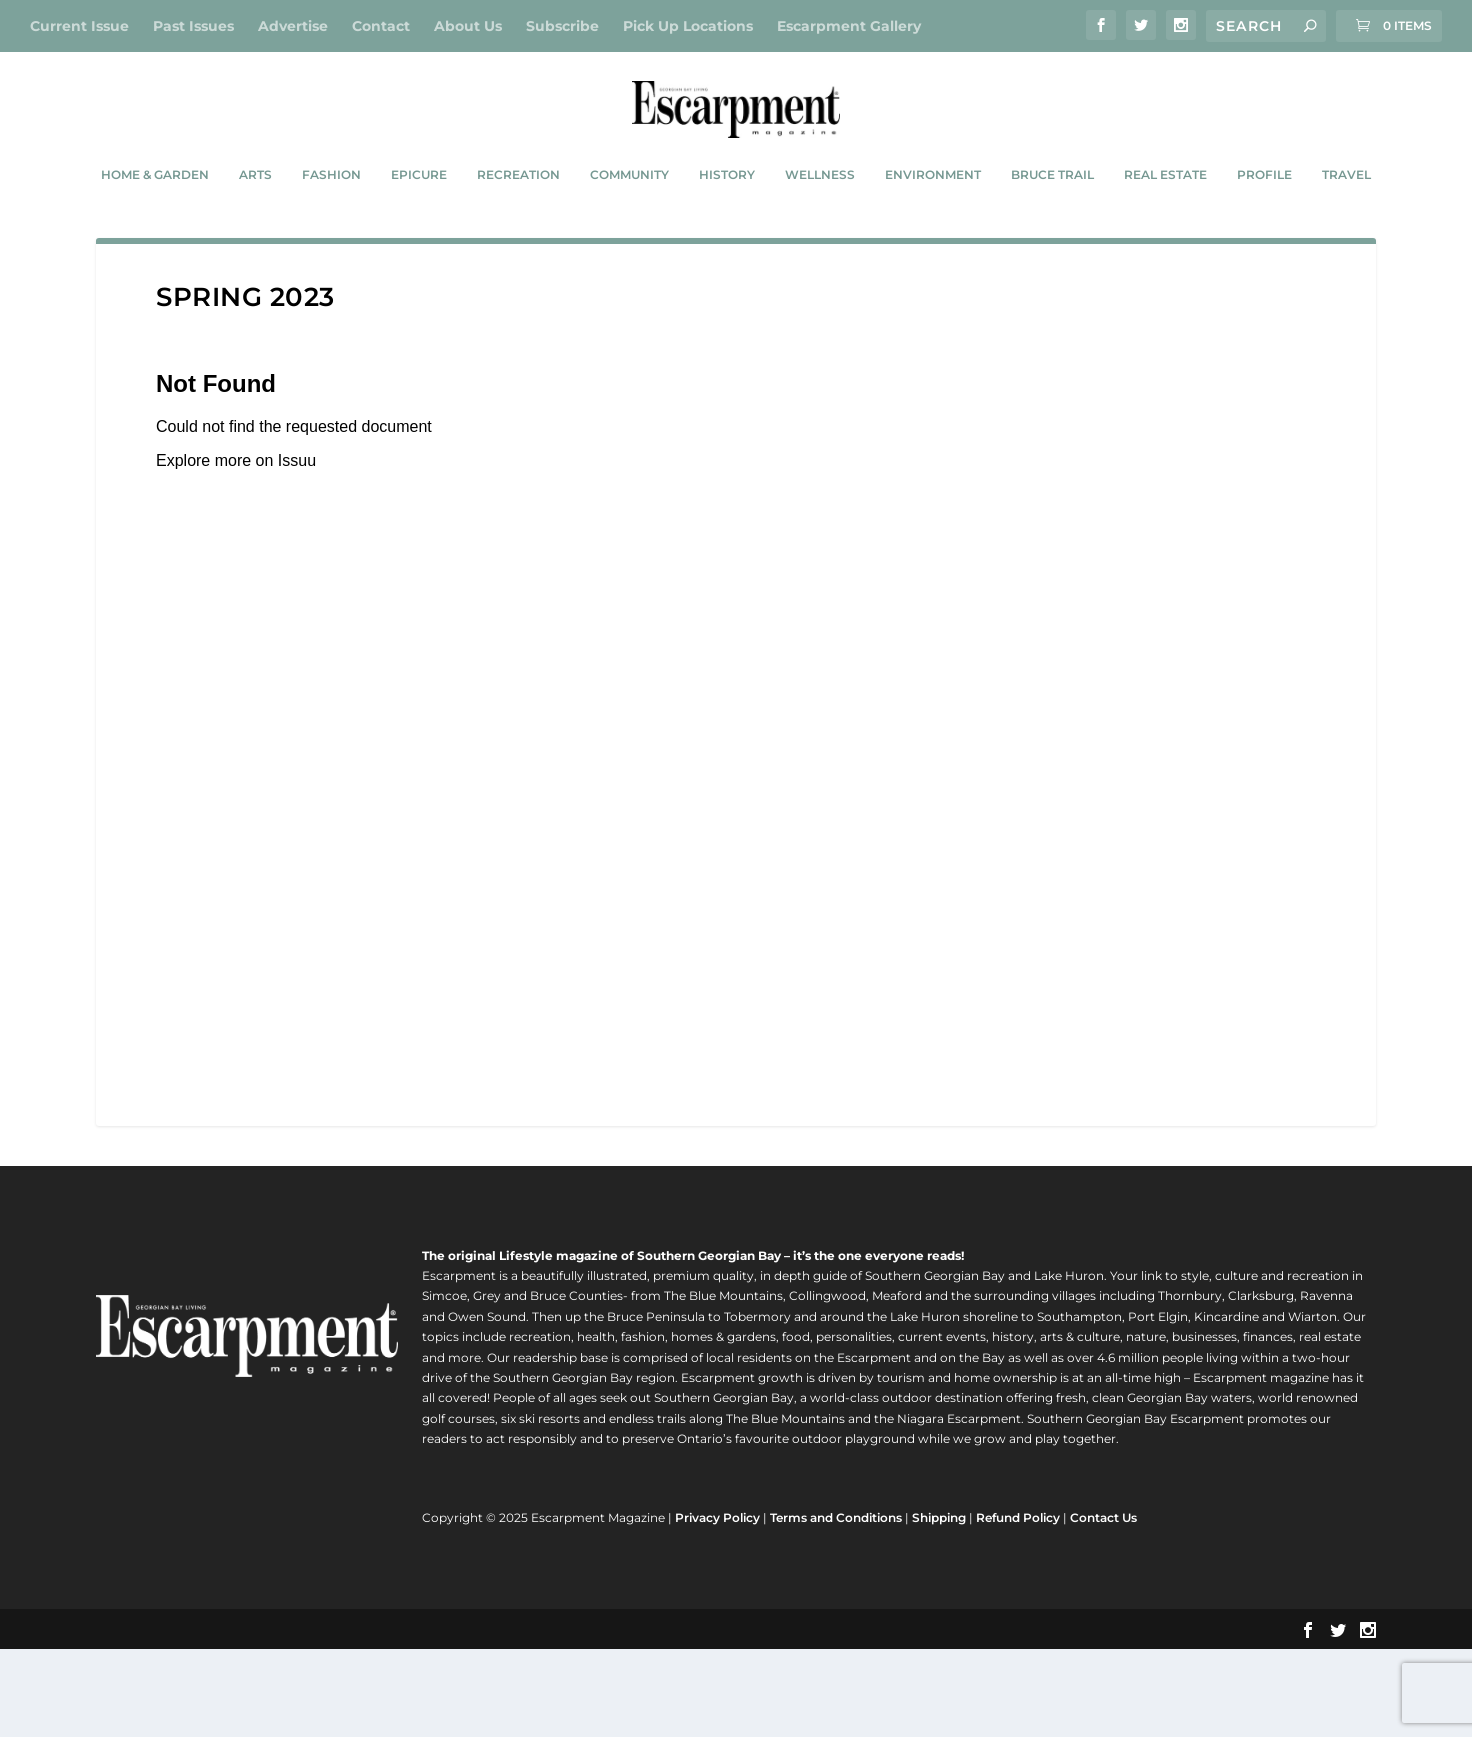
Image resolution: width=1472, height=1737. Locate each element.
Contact (381, 26)
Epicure (419, 223)
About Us (468, 26)
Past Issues (193, 26)
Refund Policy (1018, 1606)
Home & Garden (155, 223)
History (727, 223)
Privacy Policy (717, 1606)
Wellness (820, 223)
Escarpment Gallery (849, 26)
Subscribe (562, 26)
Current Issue (79, 26)
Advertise (293, 26)
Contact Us (1103, 1606)
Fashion (331, 223)
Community (629, 223)
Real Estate (1165, 223)
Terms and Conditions (836, 1606)
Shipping (939, 1606)
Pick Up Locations (688, 26)
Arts (255, 223)
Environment (933, 223)
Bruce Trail (1052, 223)
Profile (1264, 223)
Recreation (518, 223)
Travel (1346, 223)
